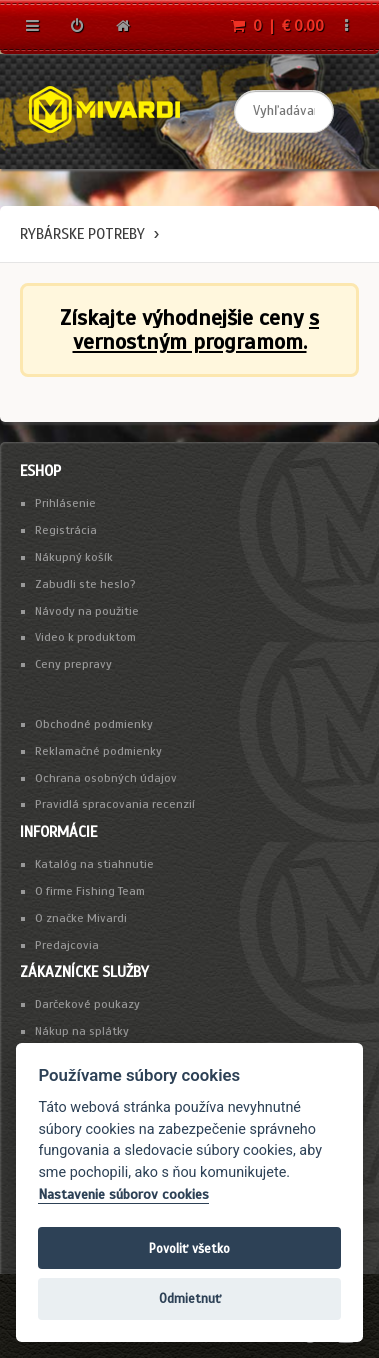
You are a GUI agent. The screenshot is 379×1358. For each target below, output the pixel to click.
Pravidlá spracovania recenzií (115, 804)
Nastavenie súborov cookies (123, 1194)
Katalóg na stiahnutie (94, 864)
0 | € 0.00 (277, 26)
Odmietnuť (190, 1298)
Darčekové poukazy (87, 1004)
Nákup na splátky (82, 1031)
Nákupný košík (74, 557)
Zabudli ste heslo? (85, 584)
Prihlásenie (65, 503)
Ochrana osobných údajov (106, 778)
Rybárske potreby (82, 234)
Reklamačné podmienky (98, 751)
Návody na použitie (87, 611)
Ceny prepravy (73, 664)
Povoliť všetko (189, 1248)
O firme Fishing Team (90, 891)
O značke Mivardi (81, 918)
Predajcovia (67, 945)
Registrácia (66, 530)
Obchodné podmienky (94, 724)
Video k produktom (85, 637)
